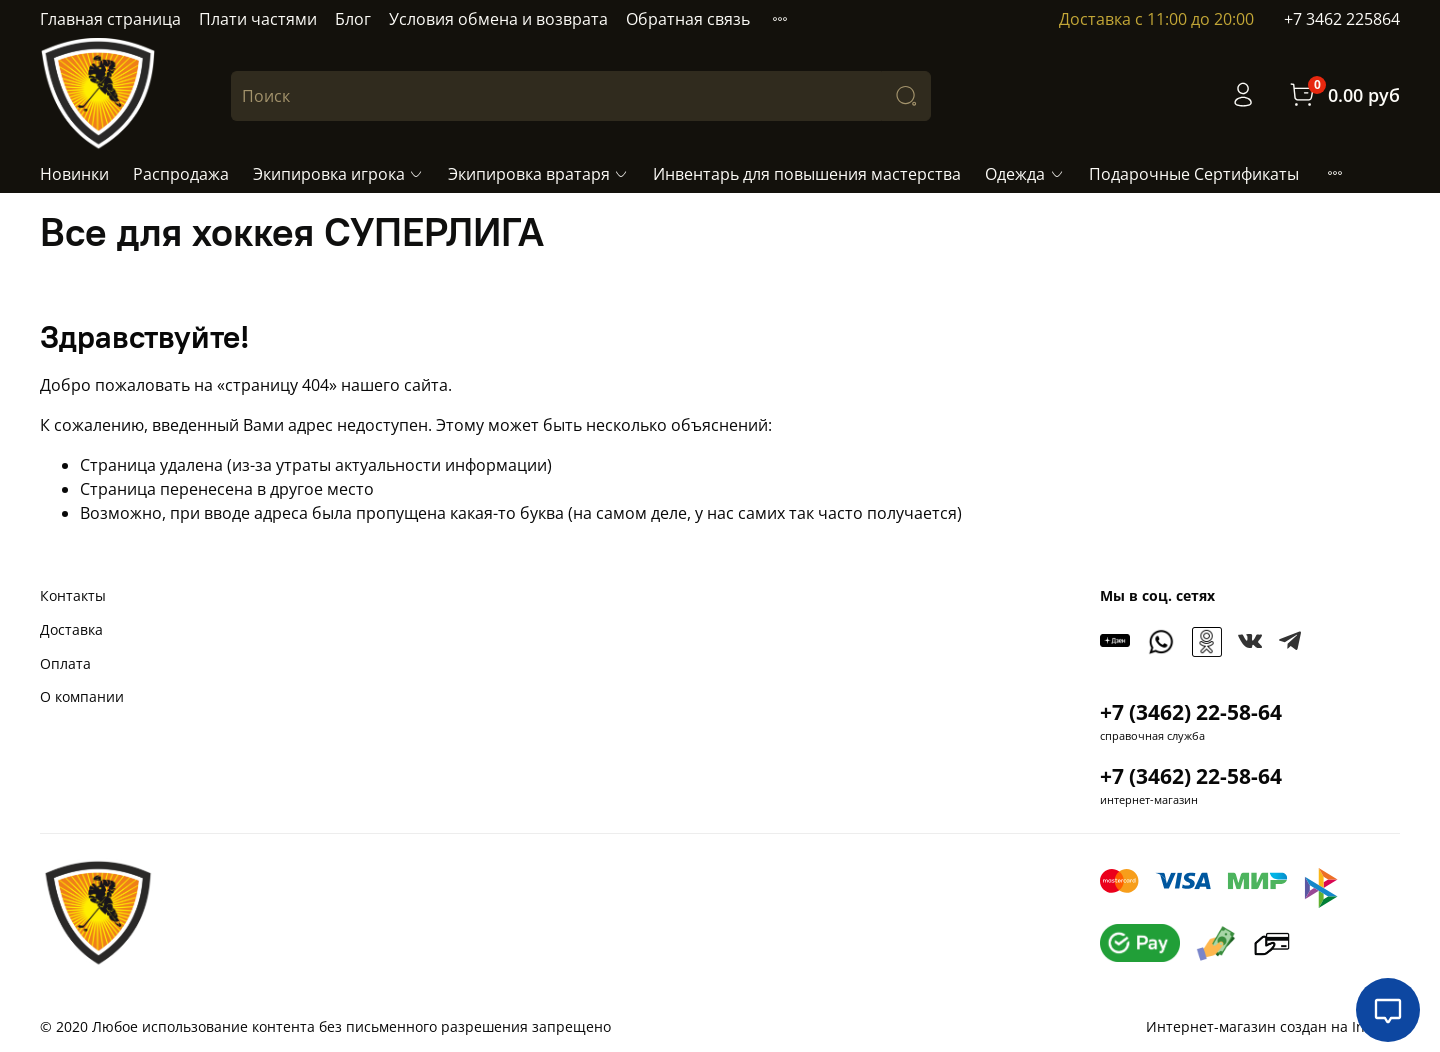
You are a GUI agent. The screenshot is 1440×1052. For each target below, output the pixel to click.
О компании (82, 696)
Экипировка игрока (338, 174)
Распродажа (181, 174)
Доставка (71, 629)
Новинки (74, 174)
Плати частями (258, 19)
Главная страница (110, 19)
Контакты (73, 595)
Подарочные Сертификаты (1194, 174)
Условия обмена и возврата (498, 19)
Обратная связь (688, 19)
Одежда (1024, 174)
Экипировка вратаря (538, 174)
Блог (353, 19)
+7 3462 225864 (1342, 19)
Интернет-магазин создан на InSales (1273, 1026)
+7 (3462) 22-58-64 (1191, 712)
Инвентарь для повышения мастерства (807, 174)
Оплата (65, 663)
